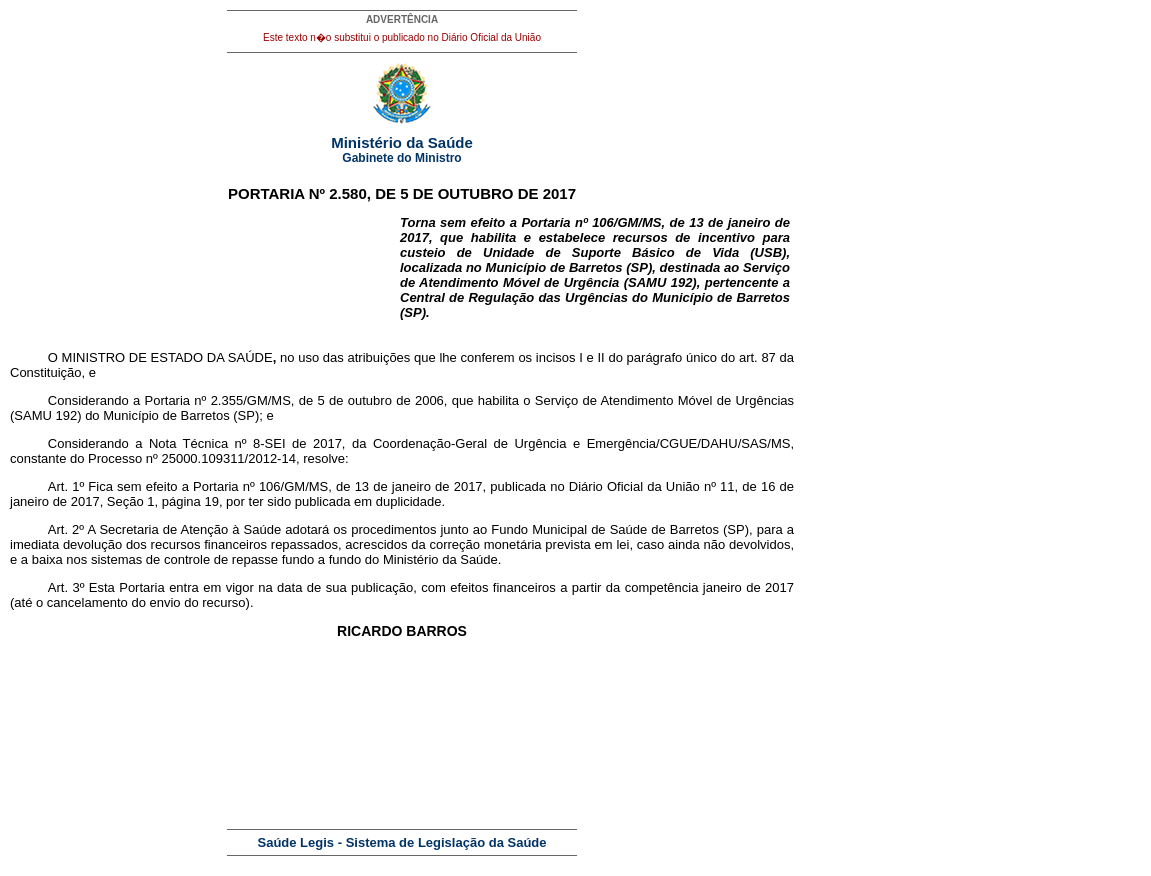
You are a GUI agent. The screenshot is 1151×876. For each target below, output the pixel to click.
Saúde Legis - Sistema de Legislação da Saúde (402, 842)
